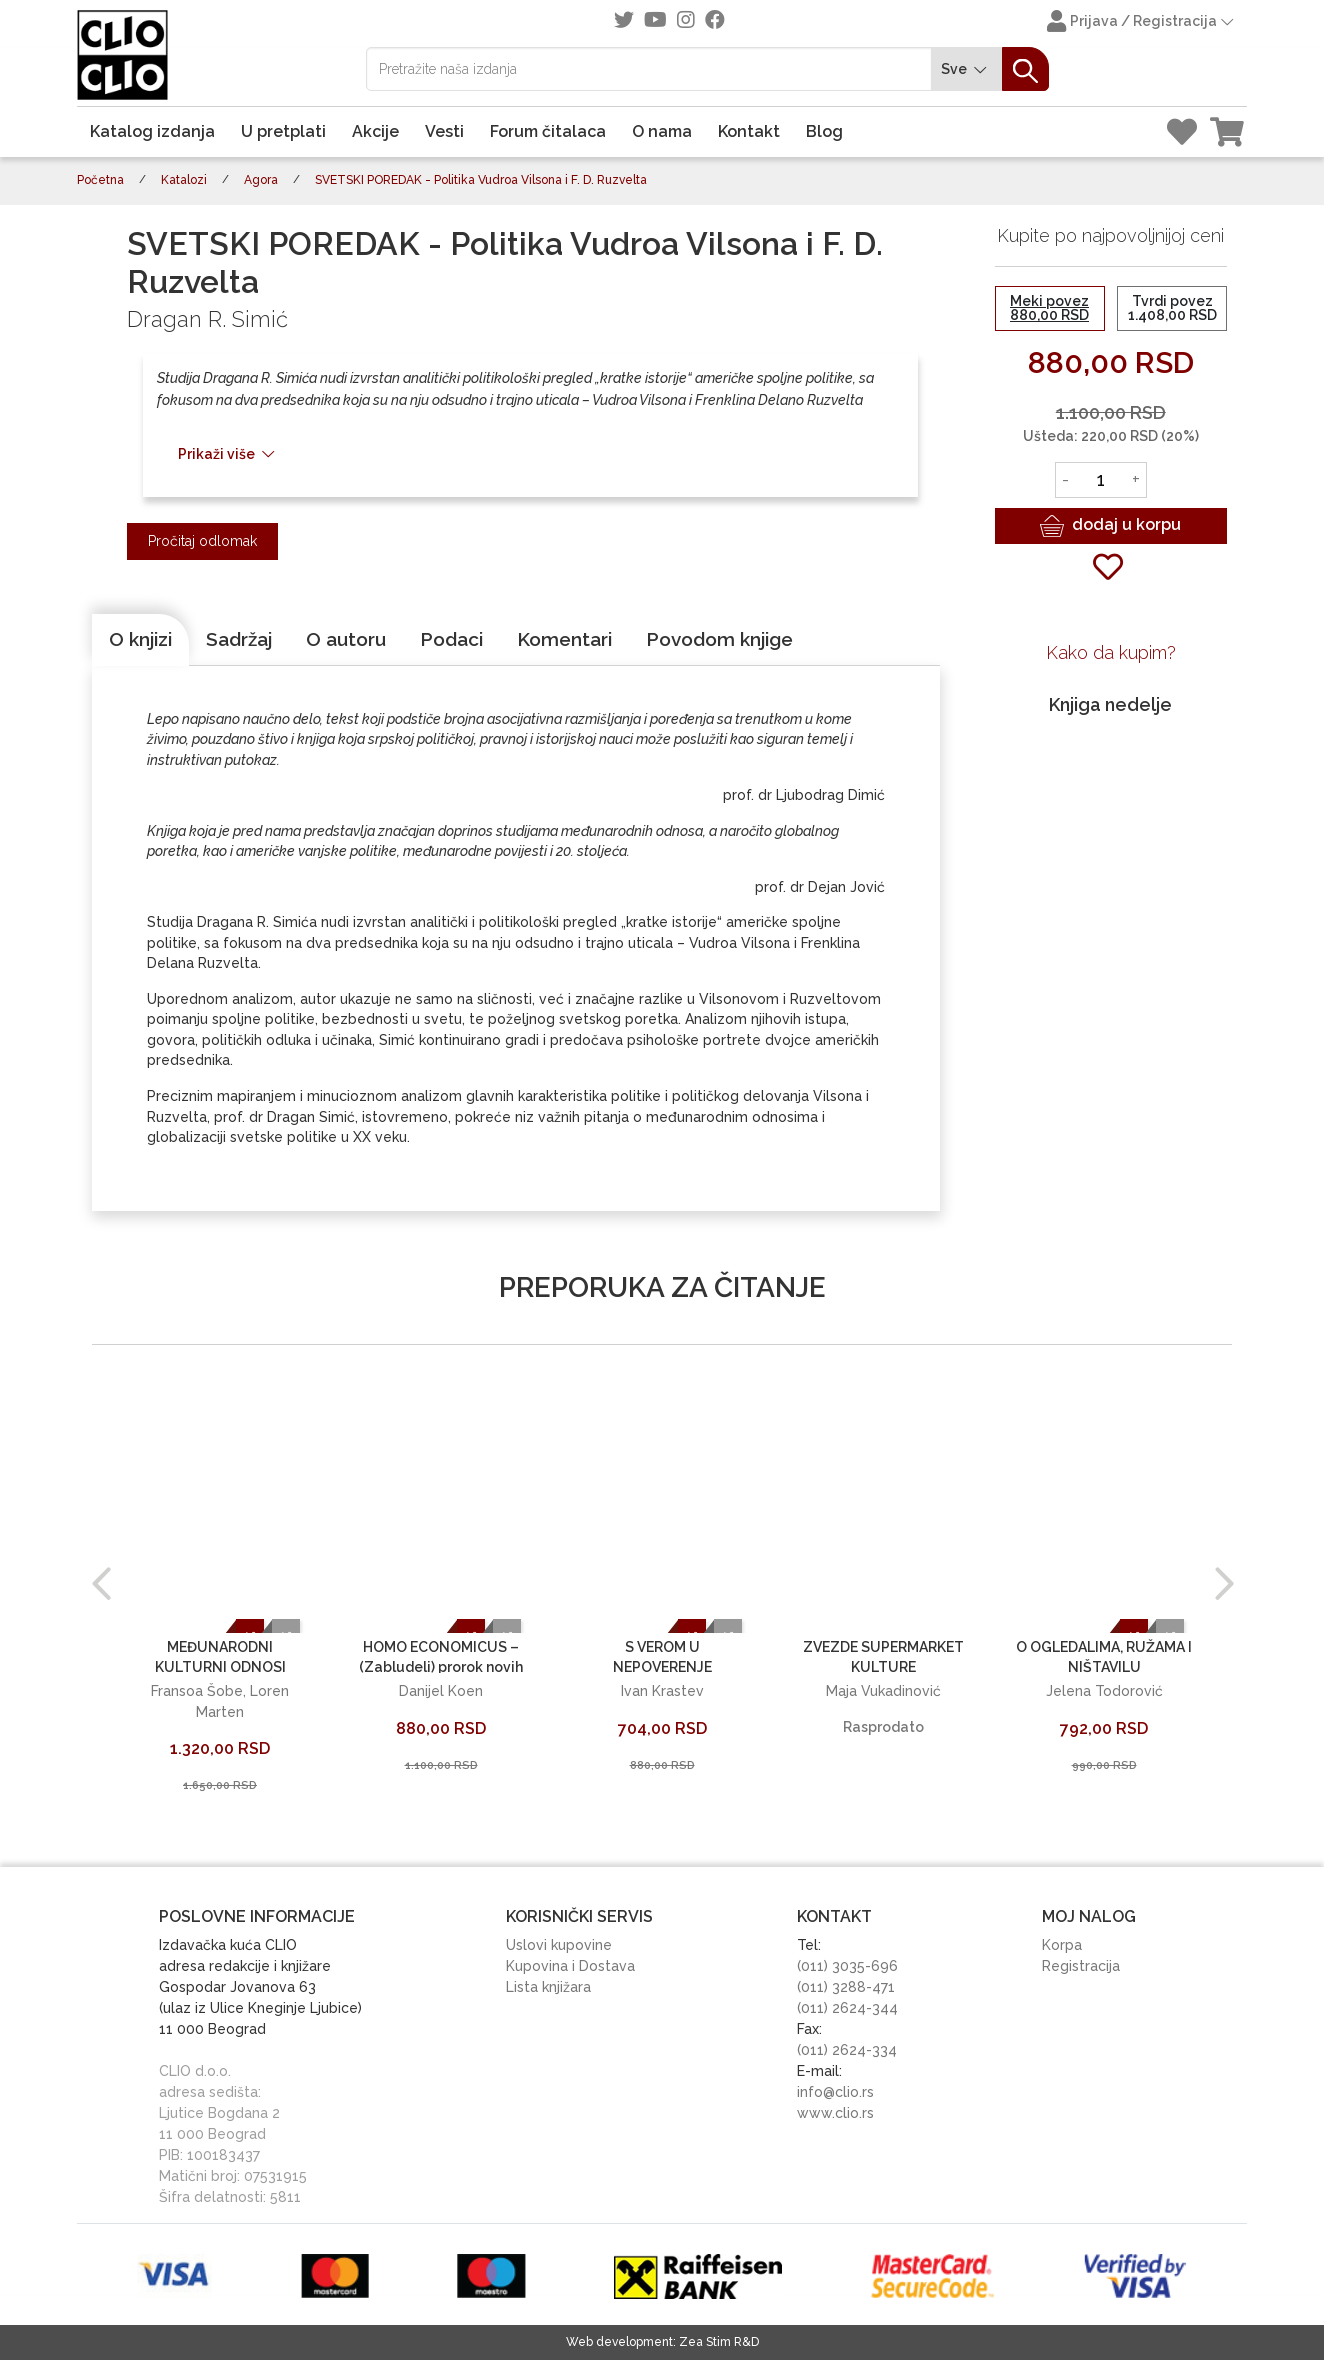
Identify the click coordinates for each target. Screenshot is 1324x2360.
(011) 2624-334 (847, 2050)
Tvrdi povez (1172, 308)
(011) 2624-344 (847, 2008)
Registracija (1081, 1966)
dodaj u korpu (1110, 526)
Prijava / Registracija (1142, 23)
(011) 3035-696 (847, 1966)
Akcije (375, 131)
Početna (100, 180)
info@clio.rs (835, 2092)
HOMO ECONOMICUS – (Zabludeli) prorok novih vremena (441, 1666)
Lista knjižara (548, 1987)
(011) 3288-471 (846, 1987)
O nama (662, 131)
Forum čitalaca (548, 131)
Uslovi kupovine (559, 1945)
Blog (824, 131)
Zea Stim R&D (719, 2342)
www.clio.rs (835, 2113)
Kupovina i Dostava (570, 1966)
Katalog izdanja (152, 131)
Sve (967, 69)
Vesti (444, 131)
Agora (261, 180)
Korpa (1062, 1945)
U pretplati (283, 131)
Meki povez (1049, 308)
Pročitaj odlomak (202, 541)
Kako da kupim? (1111, 652)
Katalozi (184, 180)
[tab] (140, 640)
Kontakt (749, 131)
